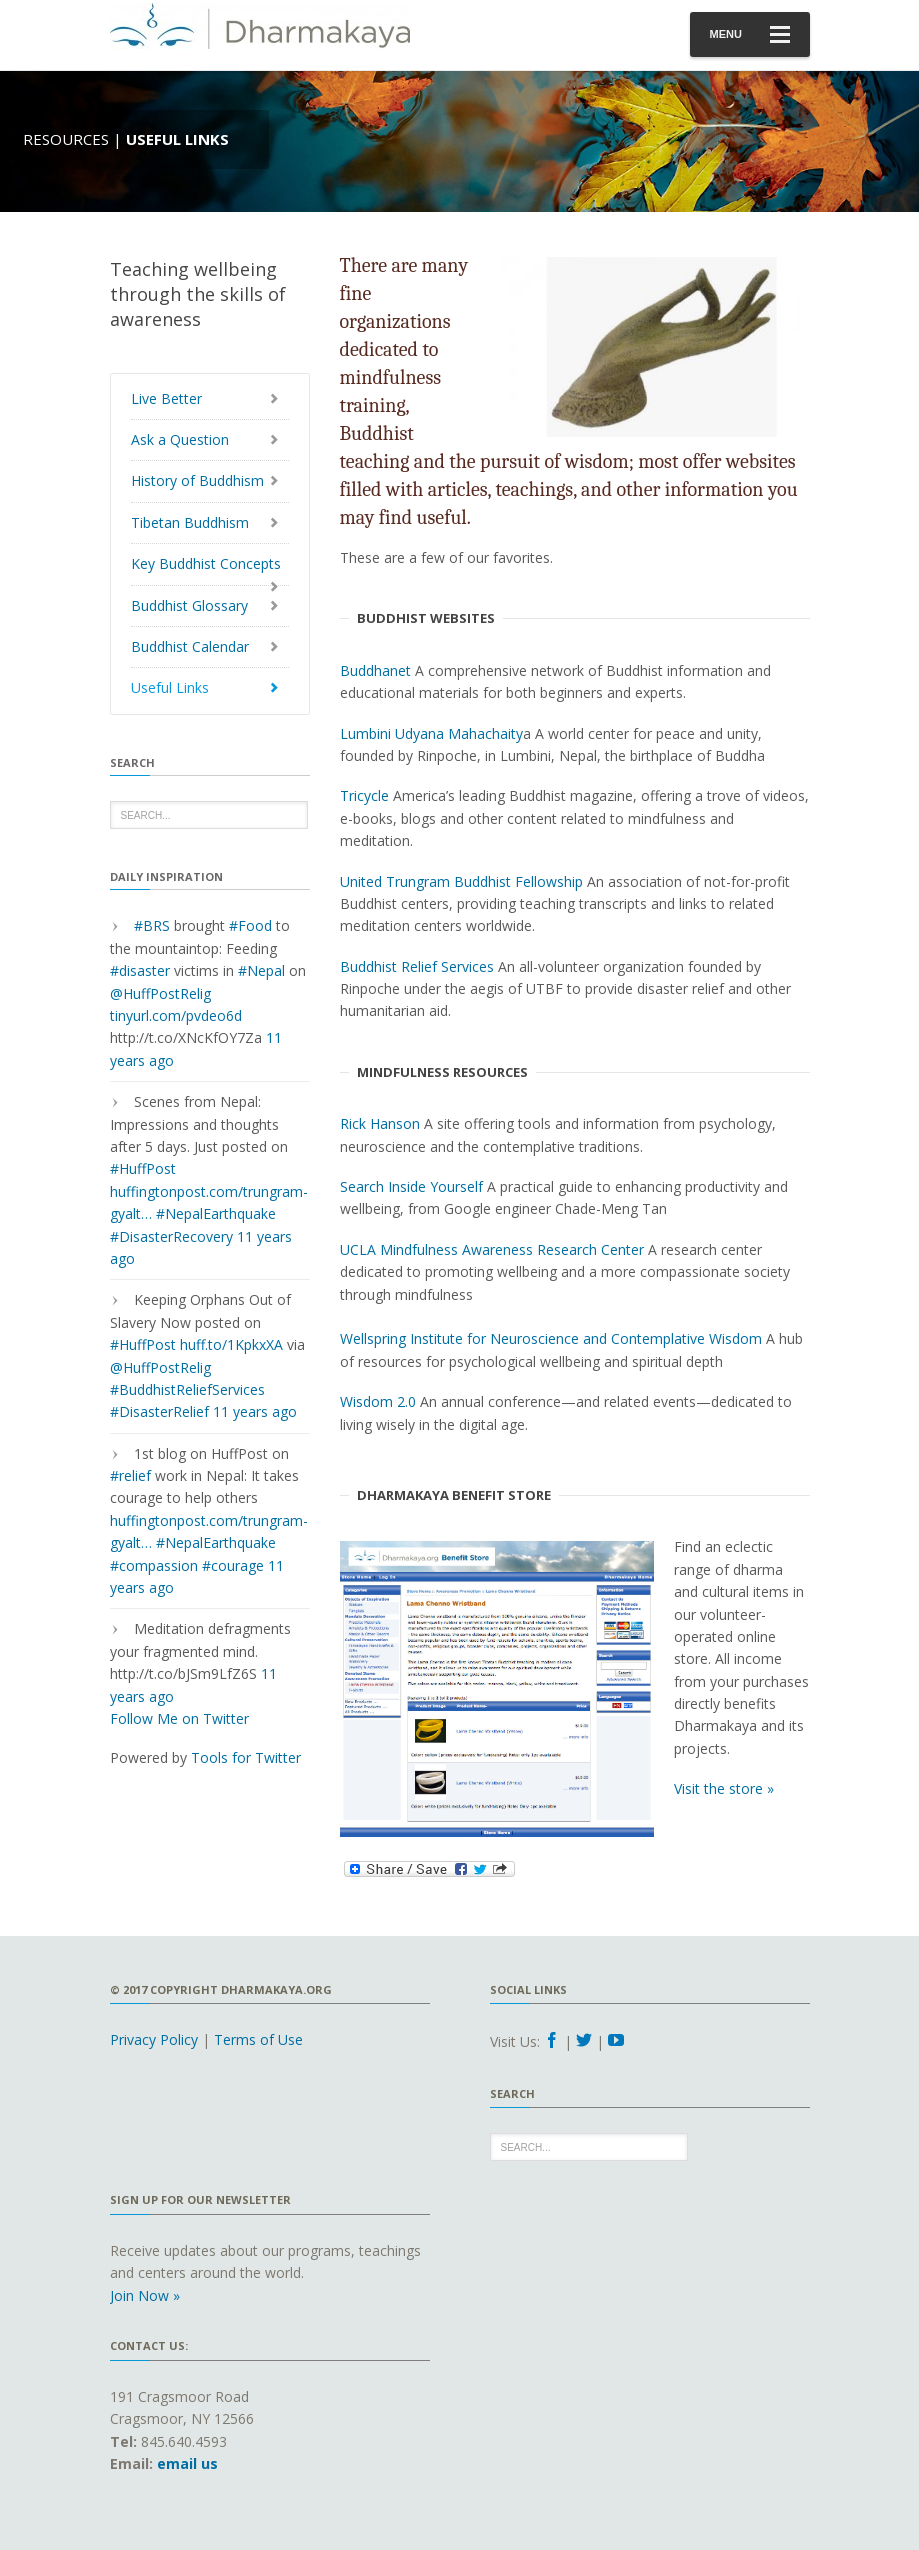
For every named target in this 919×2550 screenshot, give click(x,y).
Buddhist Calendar (190, 646)
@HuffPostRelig (160, 993)
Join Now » (145, 2295)
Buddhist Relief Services (417, 966)
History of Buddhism (197, 480)
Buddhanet (375, 670)
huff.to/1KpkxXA (231, 1344)
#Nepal (261, 970)
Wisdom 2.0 (378, 1401)
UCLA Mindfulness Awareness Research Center (492, 1249)
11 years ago (255, 1411)
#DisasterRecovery (171, 1236)
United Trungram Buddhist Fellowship (461, 881)
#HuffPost (143, 1168)
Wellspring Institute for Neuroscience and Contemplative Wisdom (551, 1338)
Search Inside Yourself (411, 1186)
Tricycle (364, 795)
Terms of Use (258, 2039)
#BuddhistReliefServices (187, 1389)
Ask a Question (180, 439)
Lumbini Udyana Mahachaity (431, 733)
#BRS (152, 925)
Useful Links (170, 687)
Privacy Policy (154, 2039)
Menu (750, 34)
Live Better (166, 398)
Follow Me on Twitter (179, 1718)
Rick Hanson (380, 1123)
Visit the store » (724, 1788)
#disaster (140, 970)
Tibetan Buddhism (190, 522)
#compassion (154, 1565)
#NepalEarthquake (216, 1213)
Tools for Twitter (246, 1757)
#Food (250, 925)
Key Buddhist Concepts (206, 563)
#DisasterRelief (159, 1411)
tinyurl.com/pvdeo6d (176, 1015)
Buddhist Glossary (189, 605)
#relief (130, 1475)
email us (187, 2463)
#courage (233, 1565)
